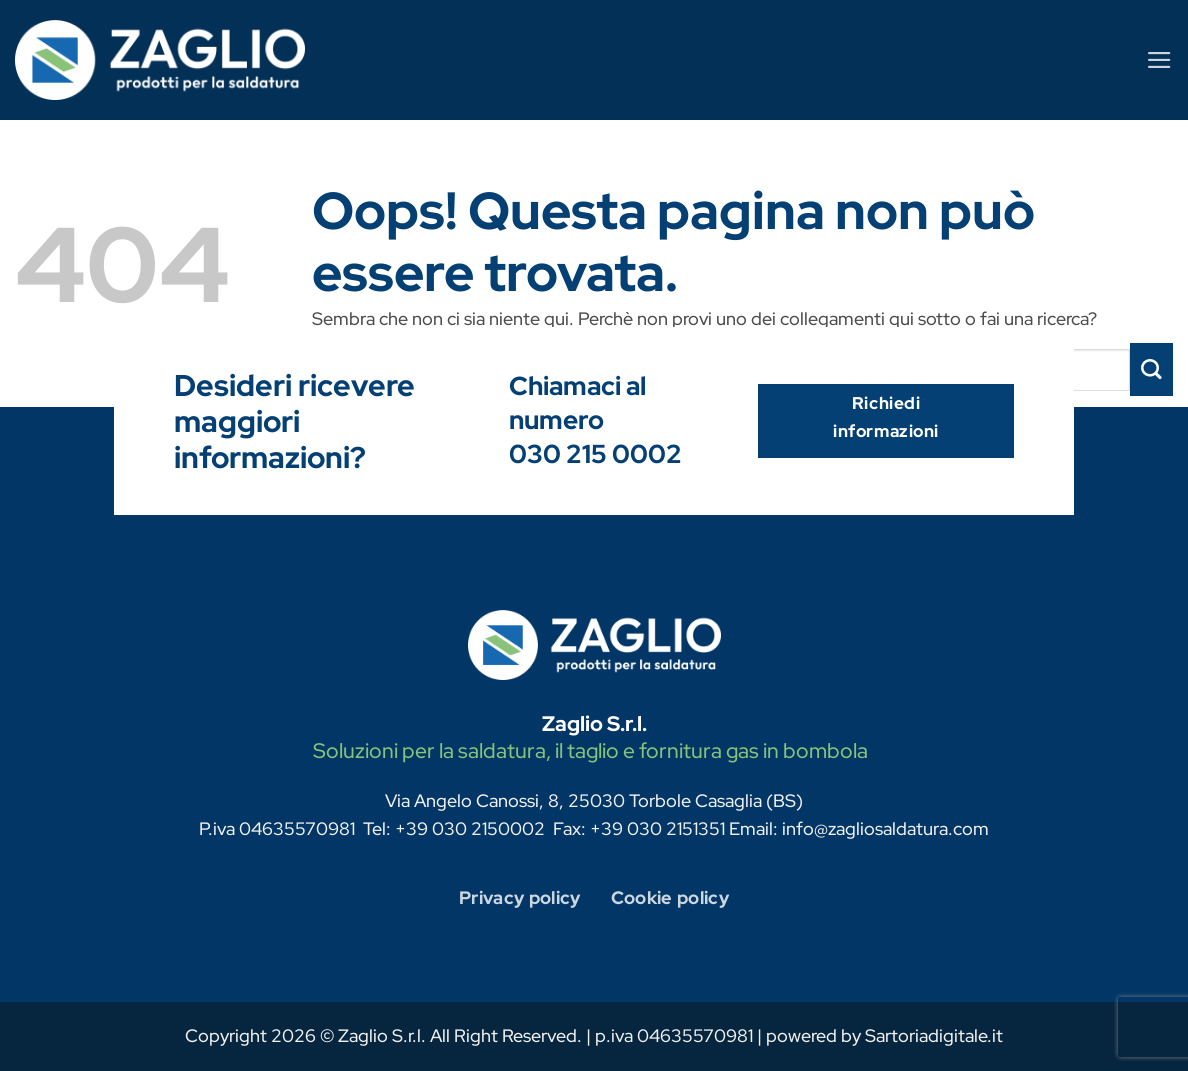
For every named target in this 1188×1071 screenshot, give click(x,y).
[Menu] (1159, 60)
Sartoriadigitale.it (934, 1035)
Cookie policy (670, 897)
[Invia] (1151, 369)
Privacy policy (520, 897)
